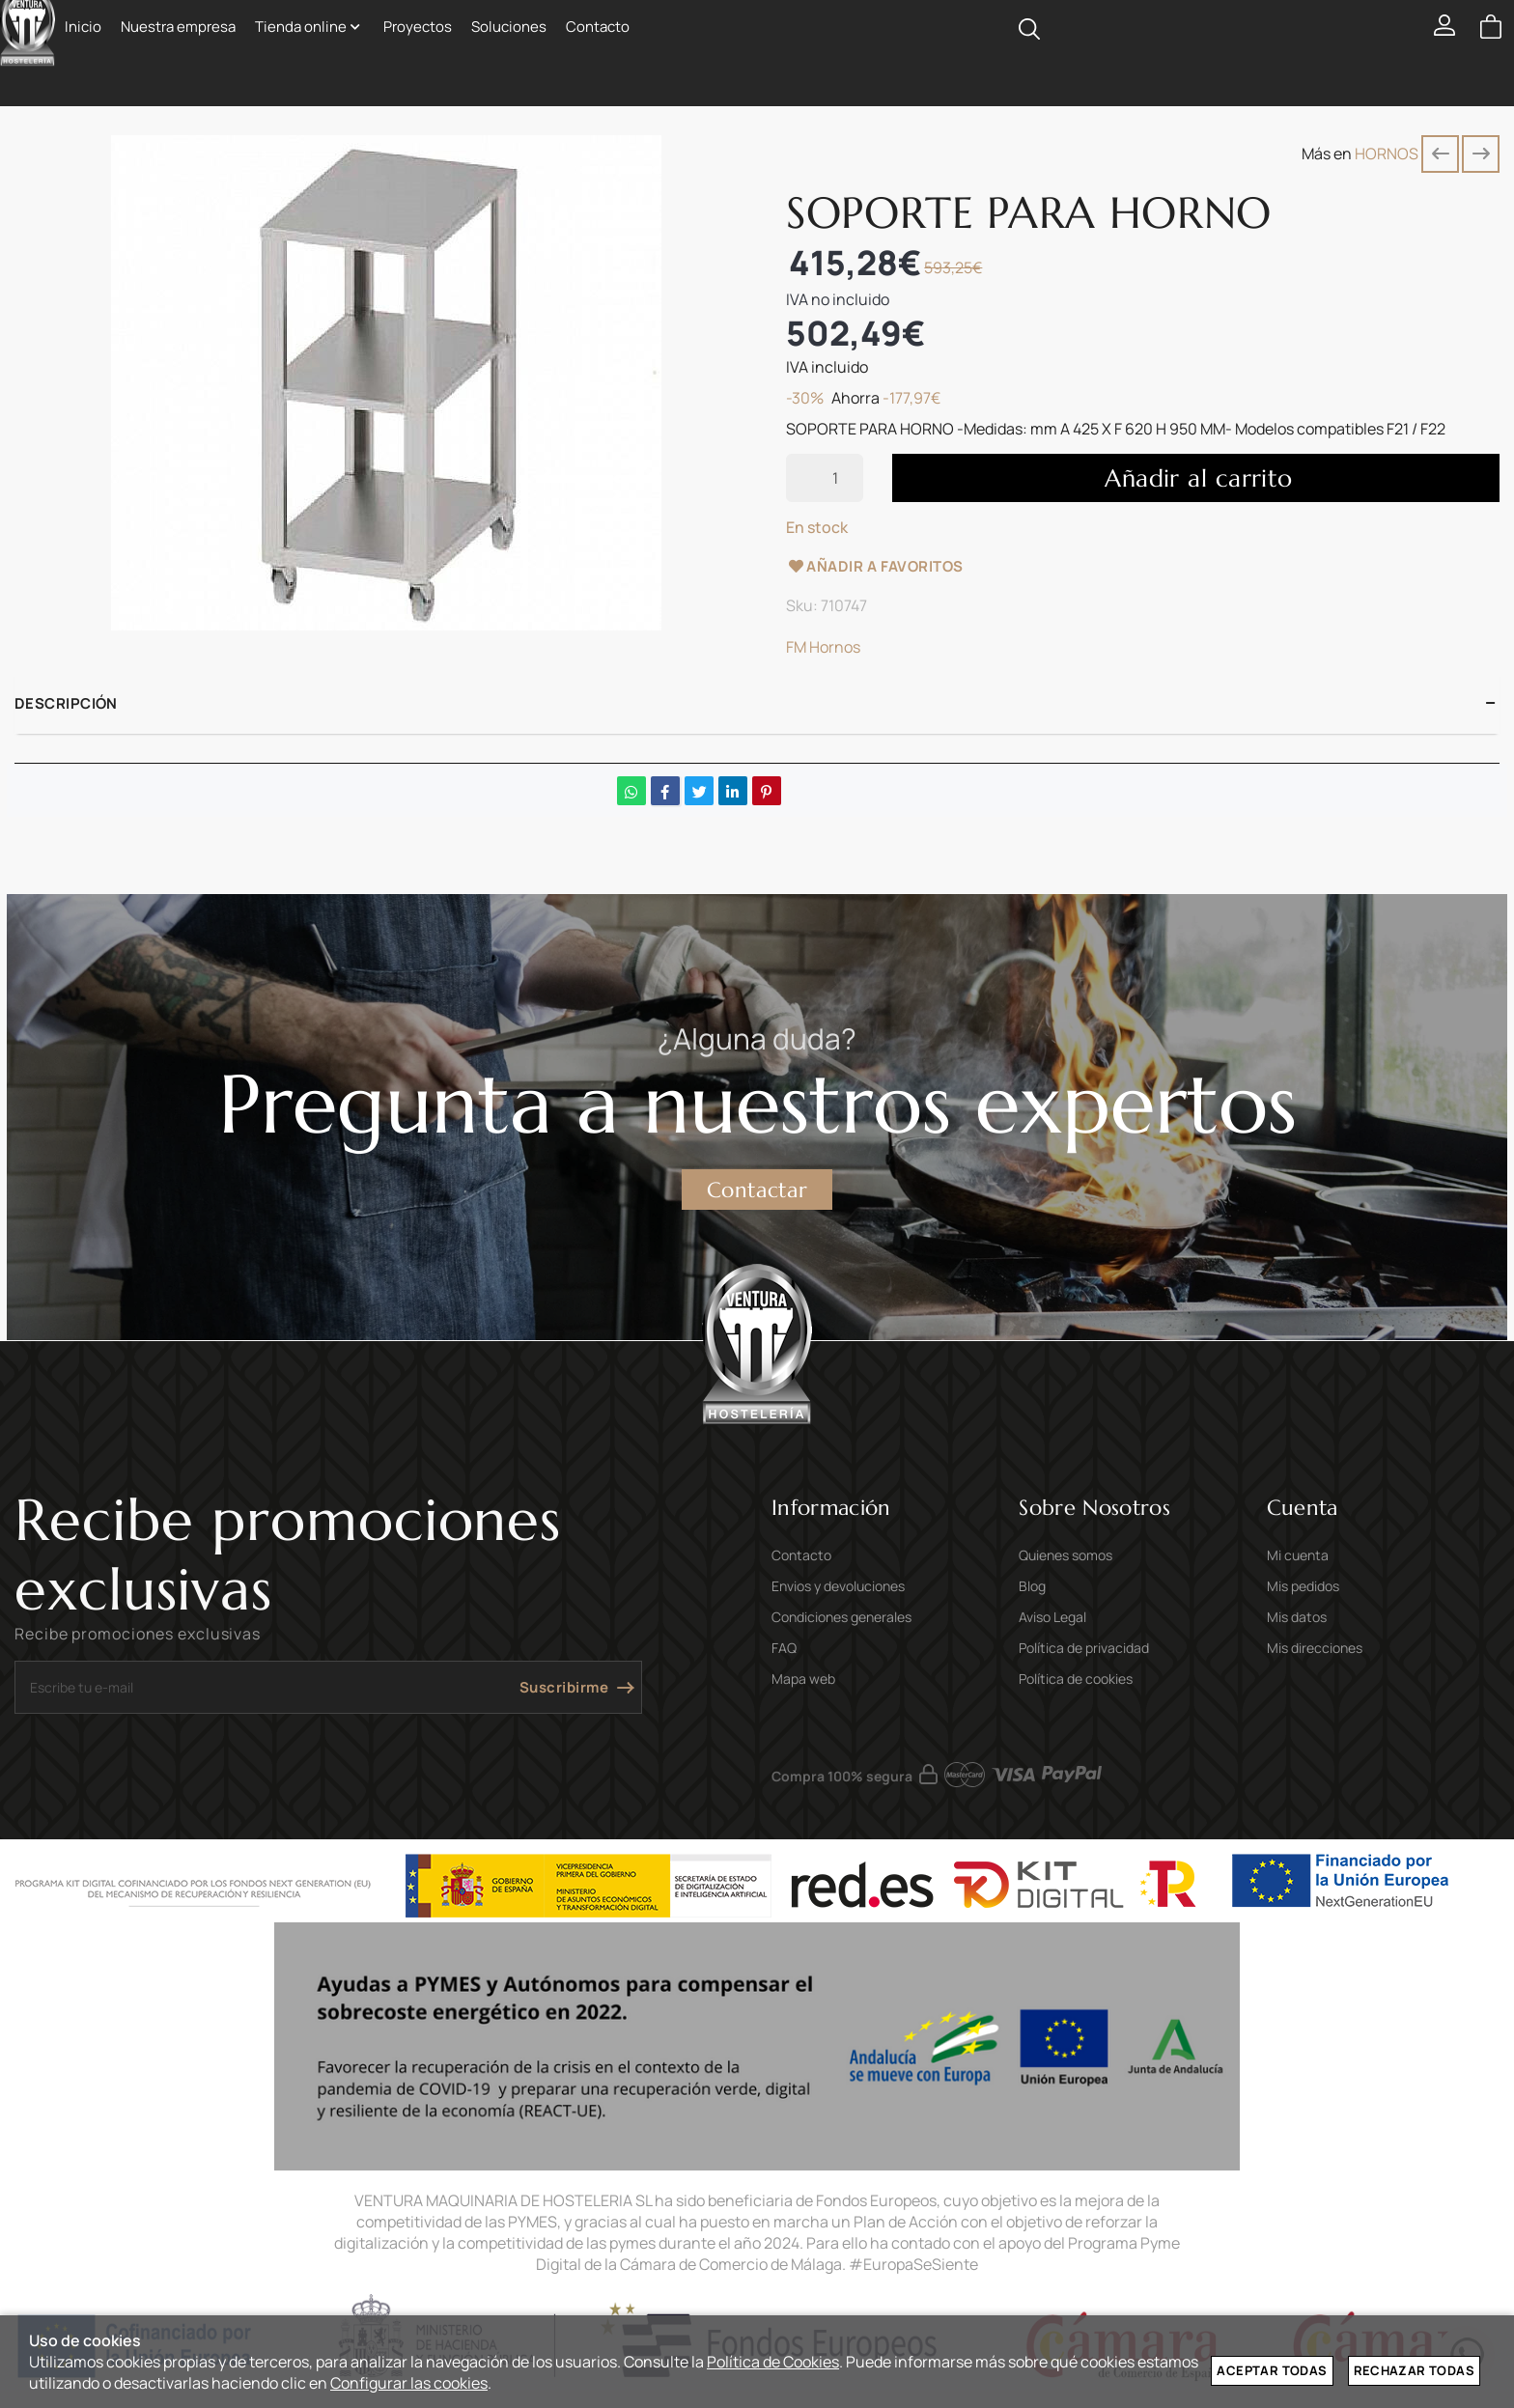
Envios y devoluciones (838, 1586)
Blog (1032, 1586)
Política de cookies (1076, 1678)
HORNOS (1386, 153)
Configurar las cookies (409, 2383)
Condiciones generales (841, 1617)
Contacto (801, 1555)
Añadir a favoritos (875, 566)
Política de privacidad (1084, 1647)
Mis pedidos (1303, 1586)
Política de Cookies (773, 2361)
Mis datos (1297, 1617)
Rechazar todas (1414, 2370)
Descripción (66, 703)
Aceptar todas (1272, 2370)
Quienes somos (1065, 1555)
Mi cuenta (1298, 1555)
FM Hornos (823, 647)
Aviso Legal (1052, 1617)
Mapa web (803, 1678)
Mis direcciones (1314, 1647)
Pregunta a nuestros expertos (757, 1103)
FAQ (784, 1647)
